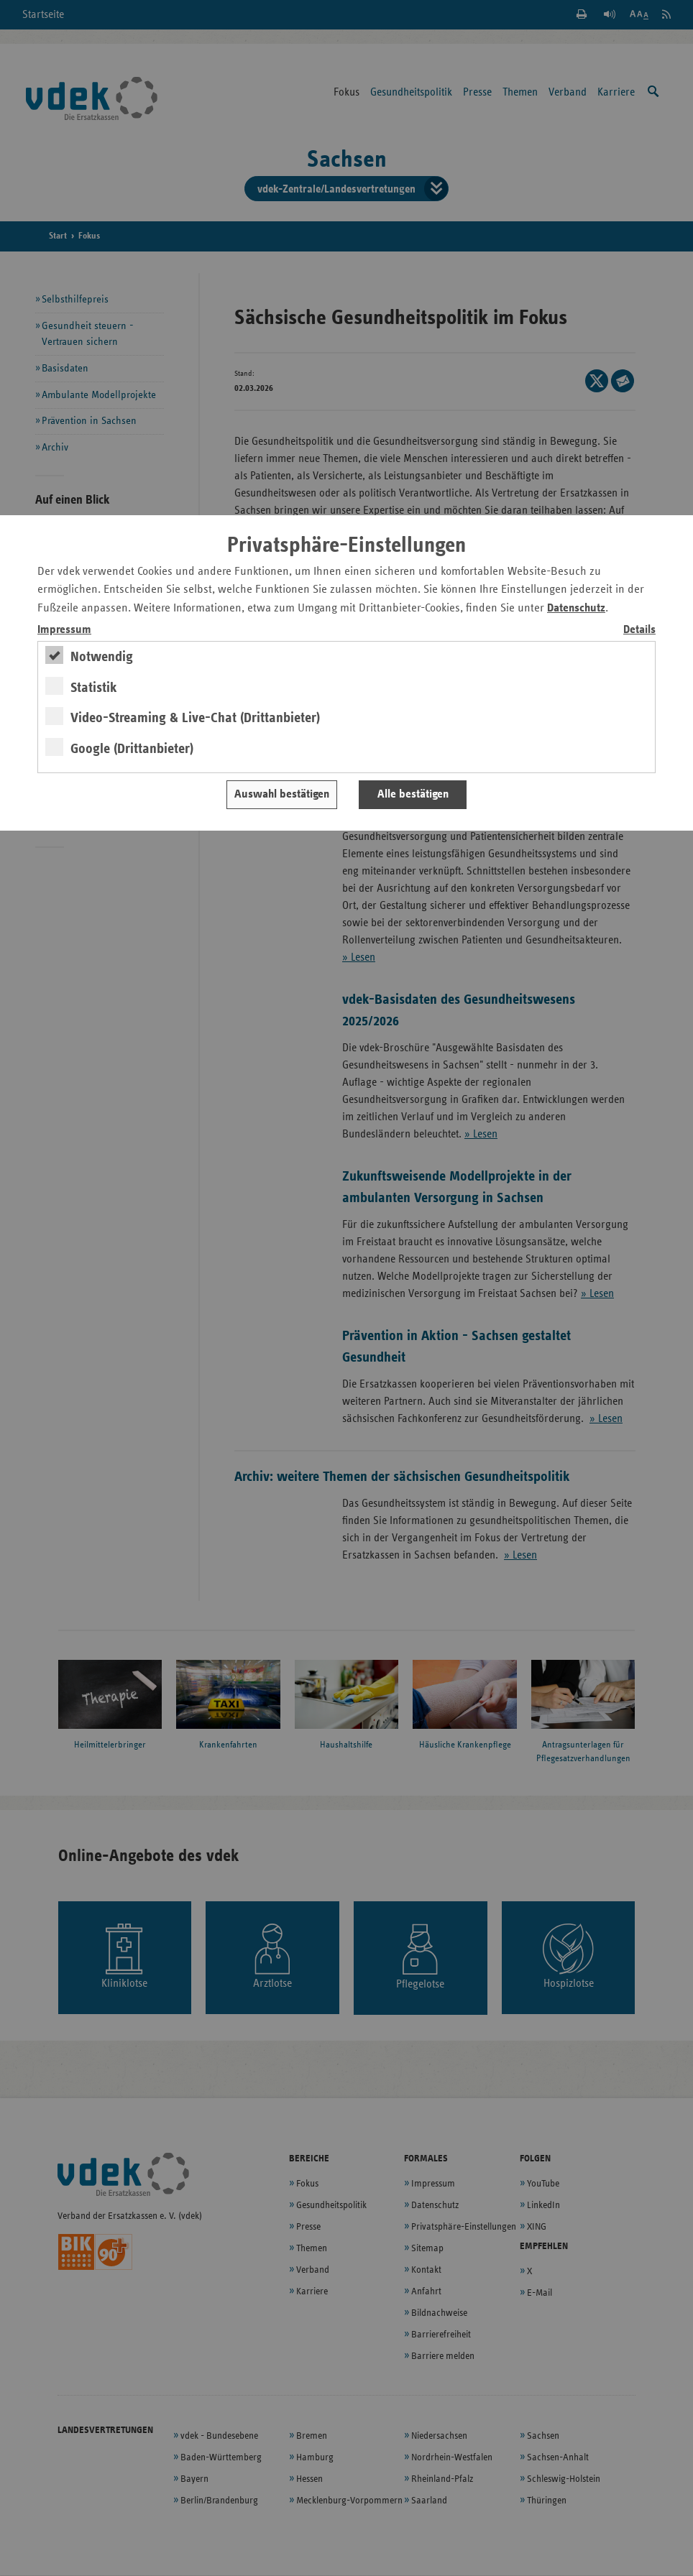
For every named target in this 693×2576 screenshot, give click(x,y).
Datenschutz (576, 608)
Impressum (64, 630)
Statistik (93, 687)
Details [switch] (639, 630)
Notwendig (101, 657)
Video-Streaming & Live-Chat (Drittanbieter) (195, 718)
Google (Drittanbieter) (131, 749)
